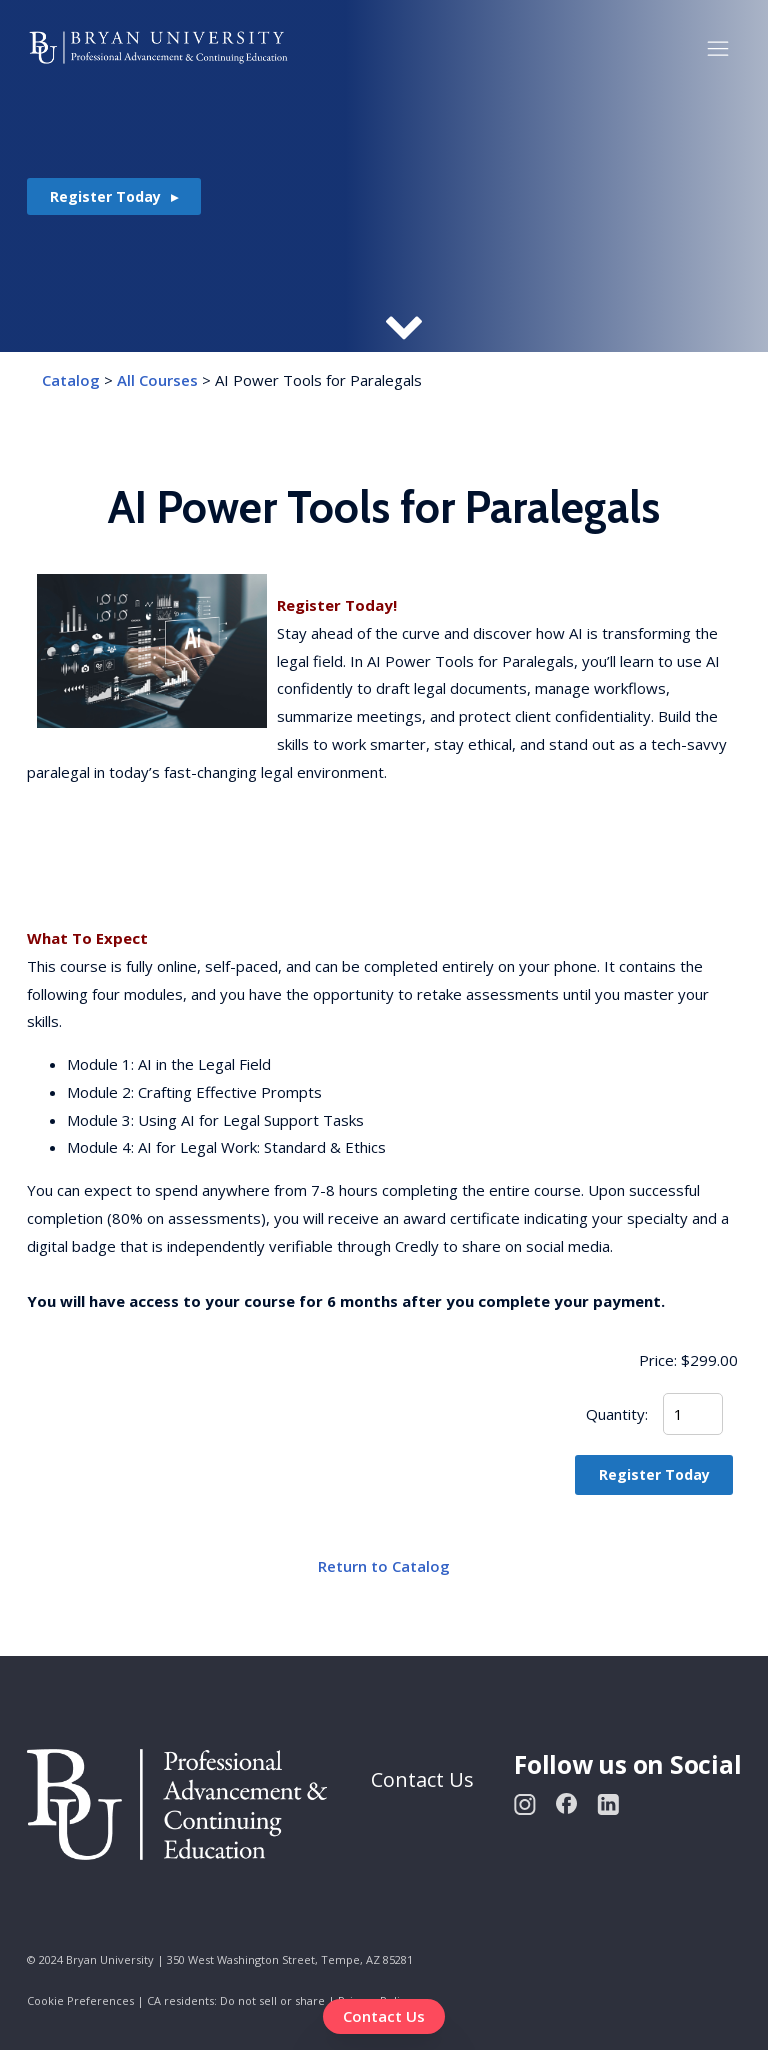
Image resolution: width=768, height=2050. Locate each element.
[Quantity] (693, 1414)
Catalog (71, 380)
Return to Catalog (384, 1566)
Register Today (105, 196)
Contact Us (384, 2016)
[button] (718, 48)
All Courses (157, 380)
